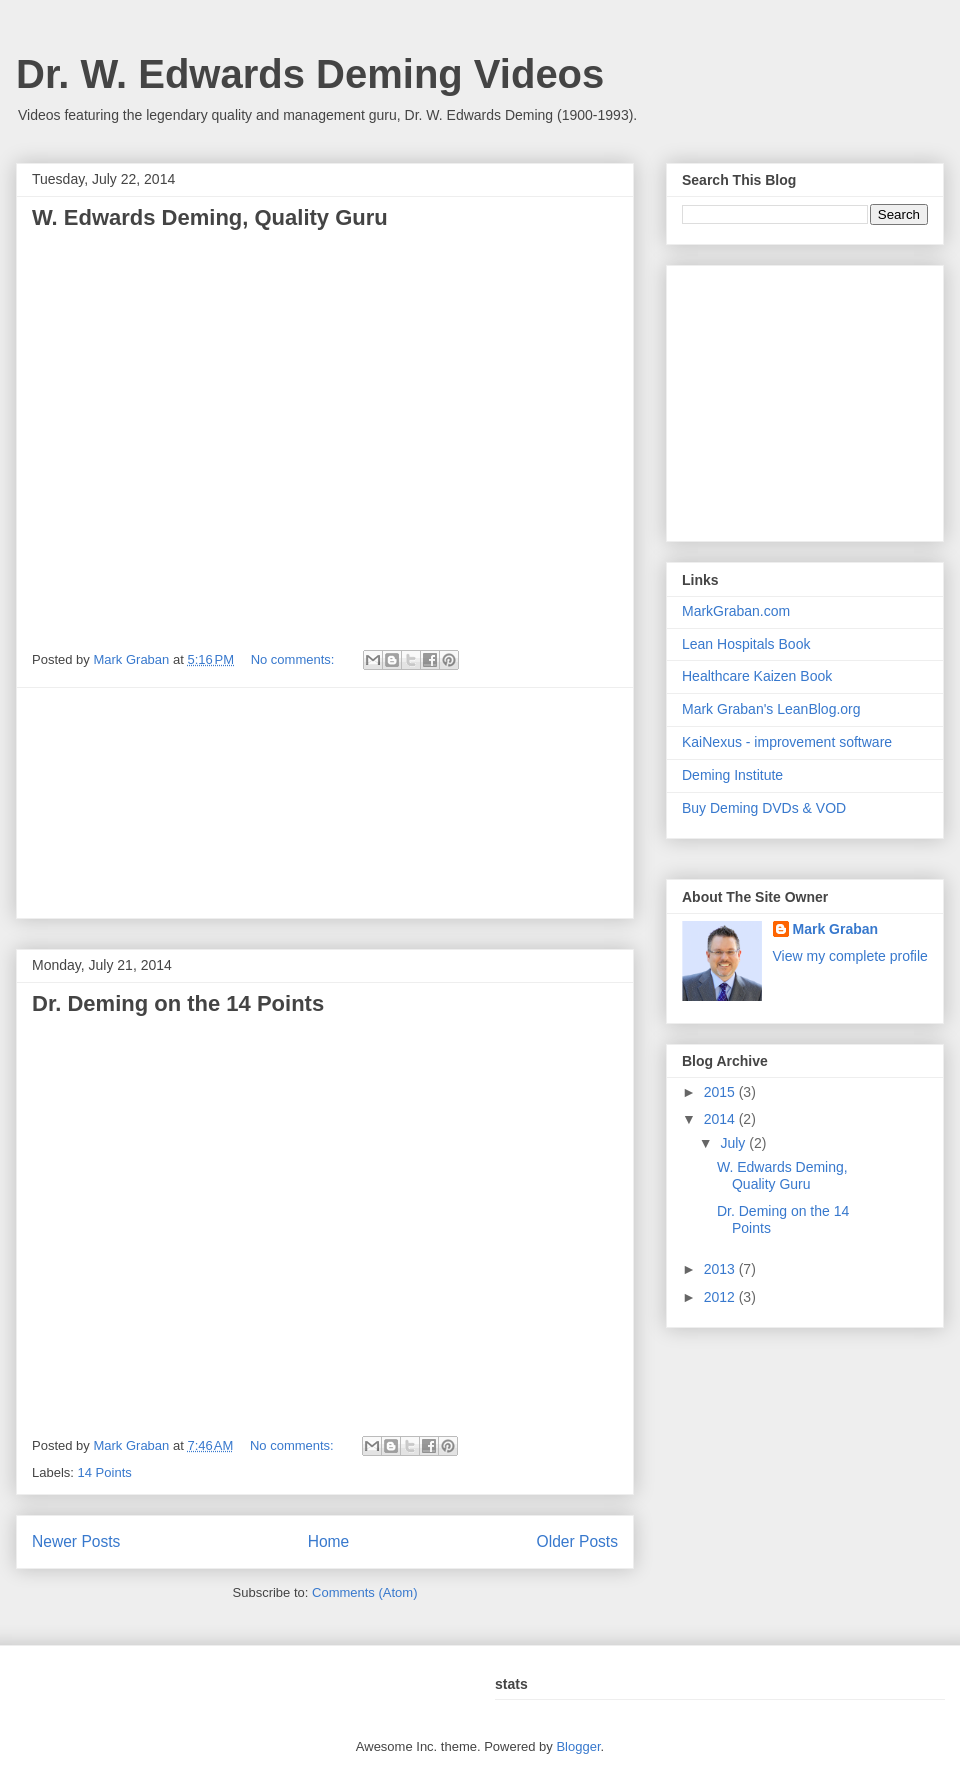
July (734, 1143)
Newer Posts (76, 1541)
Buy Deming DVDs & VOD (764, 808)
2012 (721, 1297)
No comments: (294, 659)
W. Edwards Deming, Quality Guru (210, 217)
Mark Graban (836, 929)
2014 (721, 1119)
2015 (721, 1092)
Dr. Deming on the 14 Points (178, 1003)
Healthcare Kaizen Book (757, 676)
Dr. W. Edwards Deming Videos (310, 74)
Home (329, 1541)
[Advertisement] (325, 803)
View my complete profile (850, 956)
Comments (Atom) (364, 1592)
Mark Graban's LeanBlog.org (771, 709)
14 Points (105, 1472)
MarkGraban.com (736, 611)
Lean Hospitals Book (746, 644)
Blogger (578, 1746)
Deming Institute (732, 775)
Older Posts (577, 1541)
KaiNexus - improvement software (787, 742)
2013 (721, 1269)
